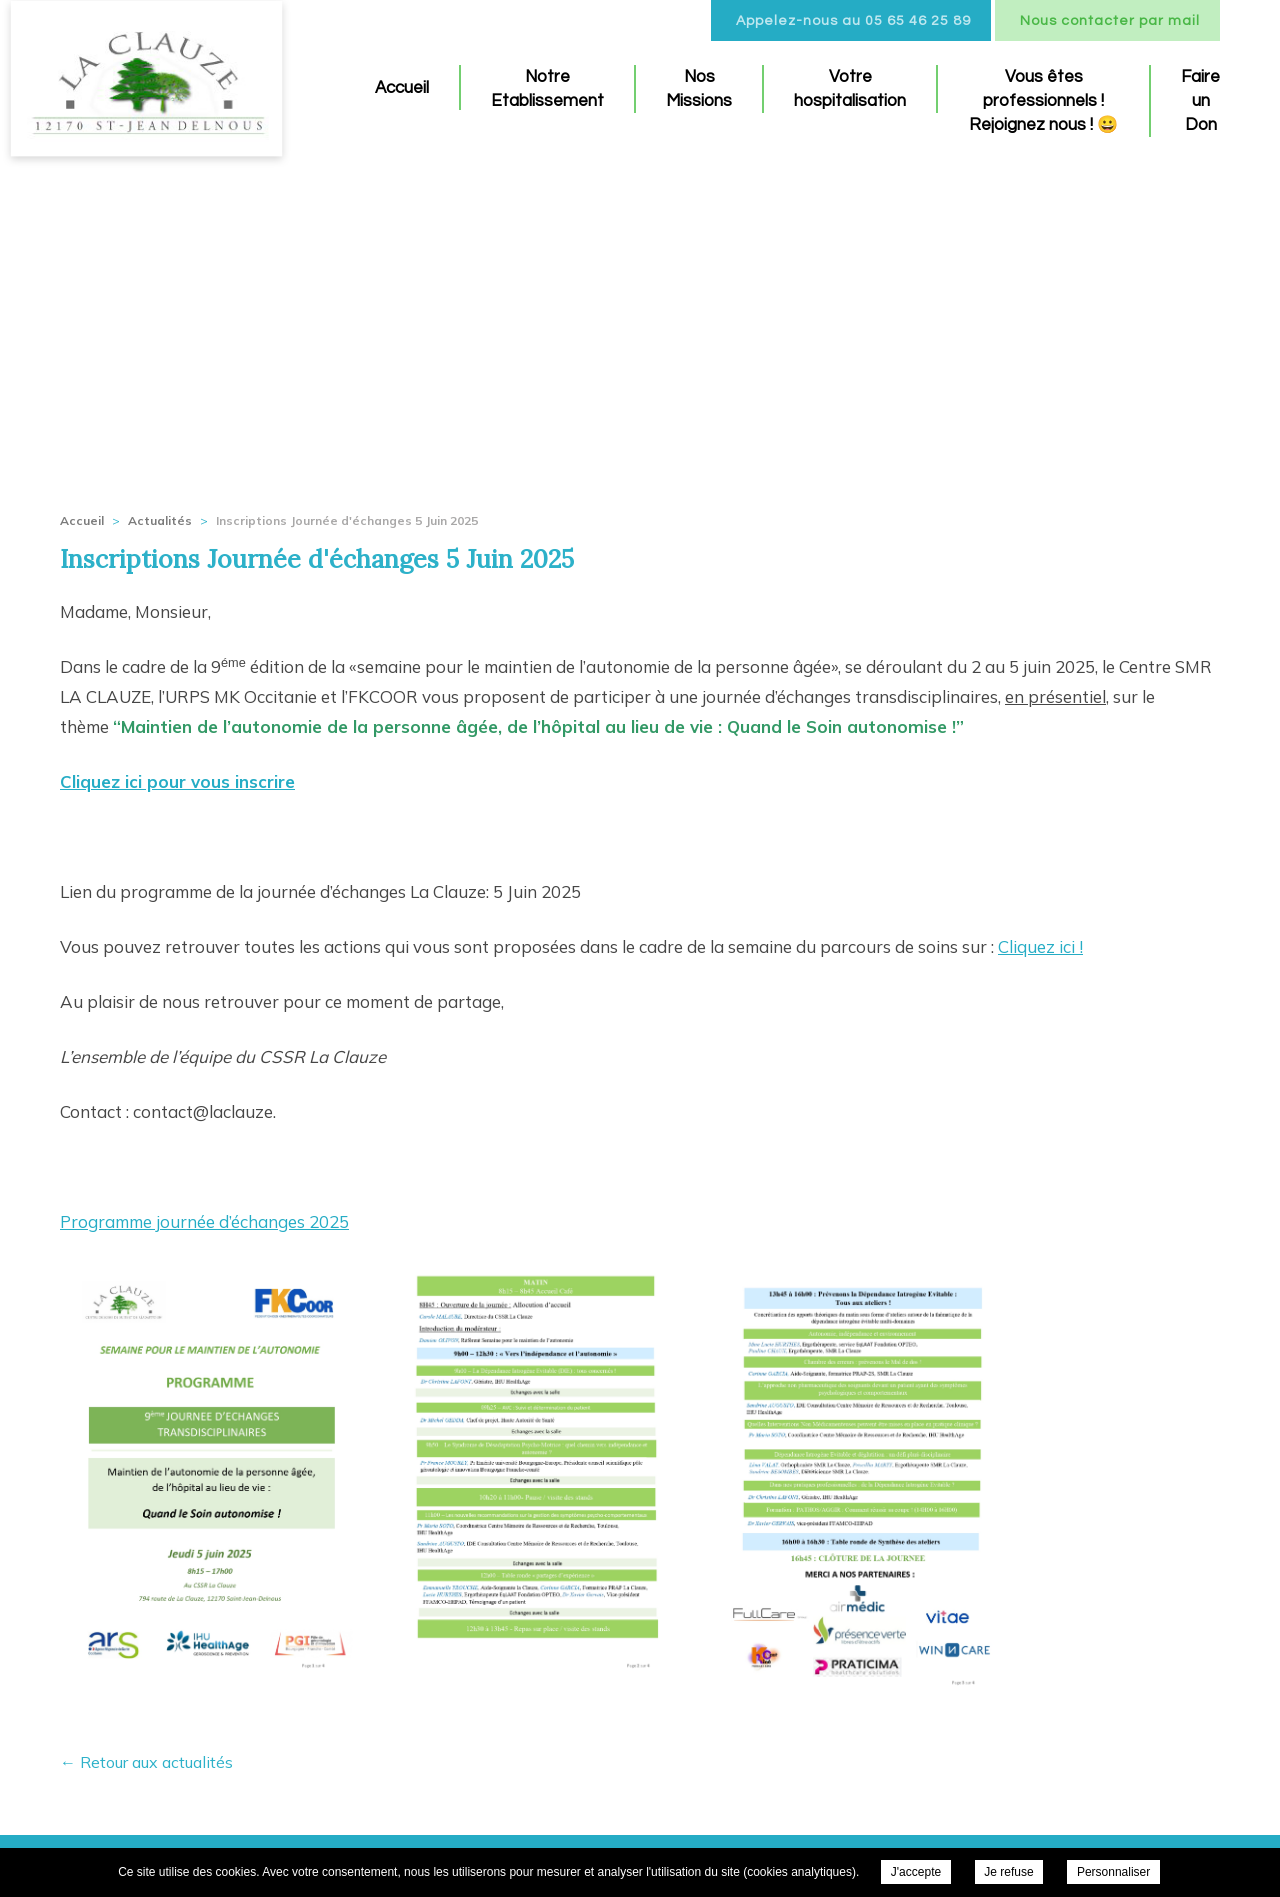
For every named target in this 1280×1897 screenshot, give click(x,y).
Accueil (402, 88)
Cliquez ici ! (1040, 946)
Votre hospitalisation (850, 89)
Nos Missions (699, 89)
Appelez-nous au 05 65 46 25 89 (853, 21)
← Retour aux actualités (146, 1762)
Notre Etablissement (547, 89)
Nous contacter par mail (1110, 21)
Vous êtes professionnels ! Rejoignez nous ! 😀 (1043, 101)
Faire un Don (1200, 101)
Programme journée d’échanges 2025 (204, 1221)
